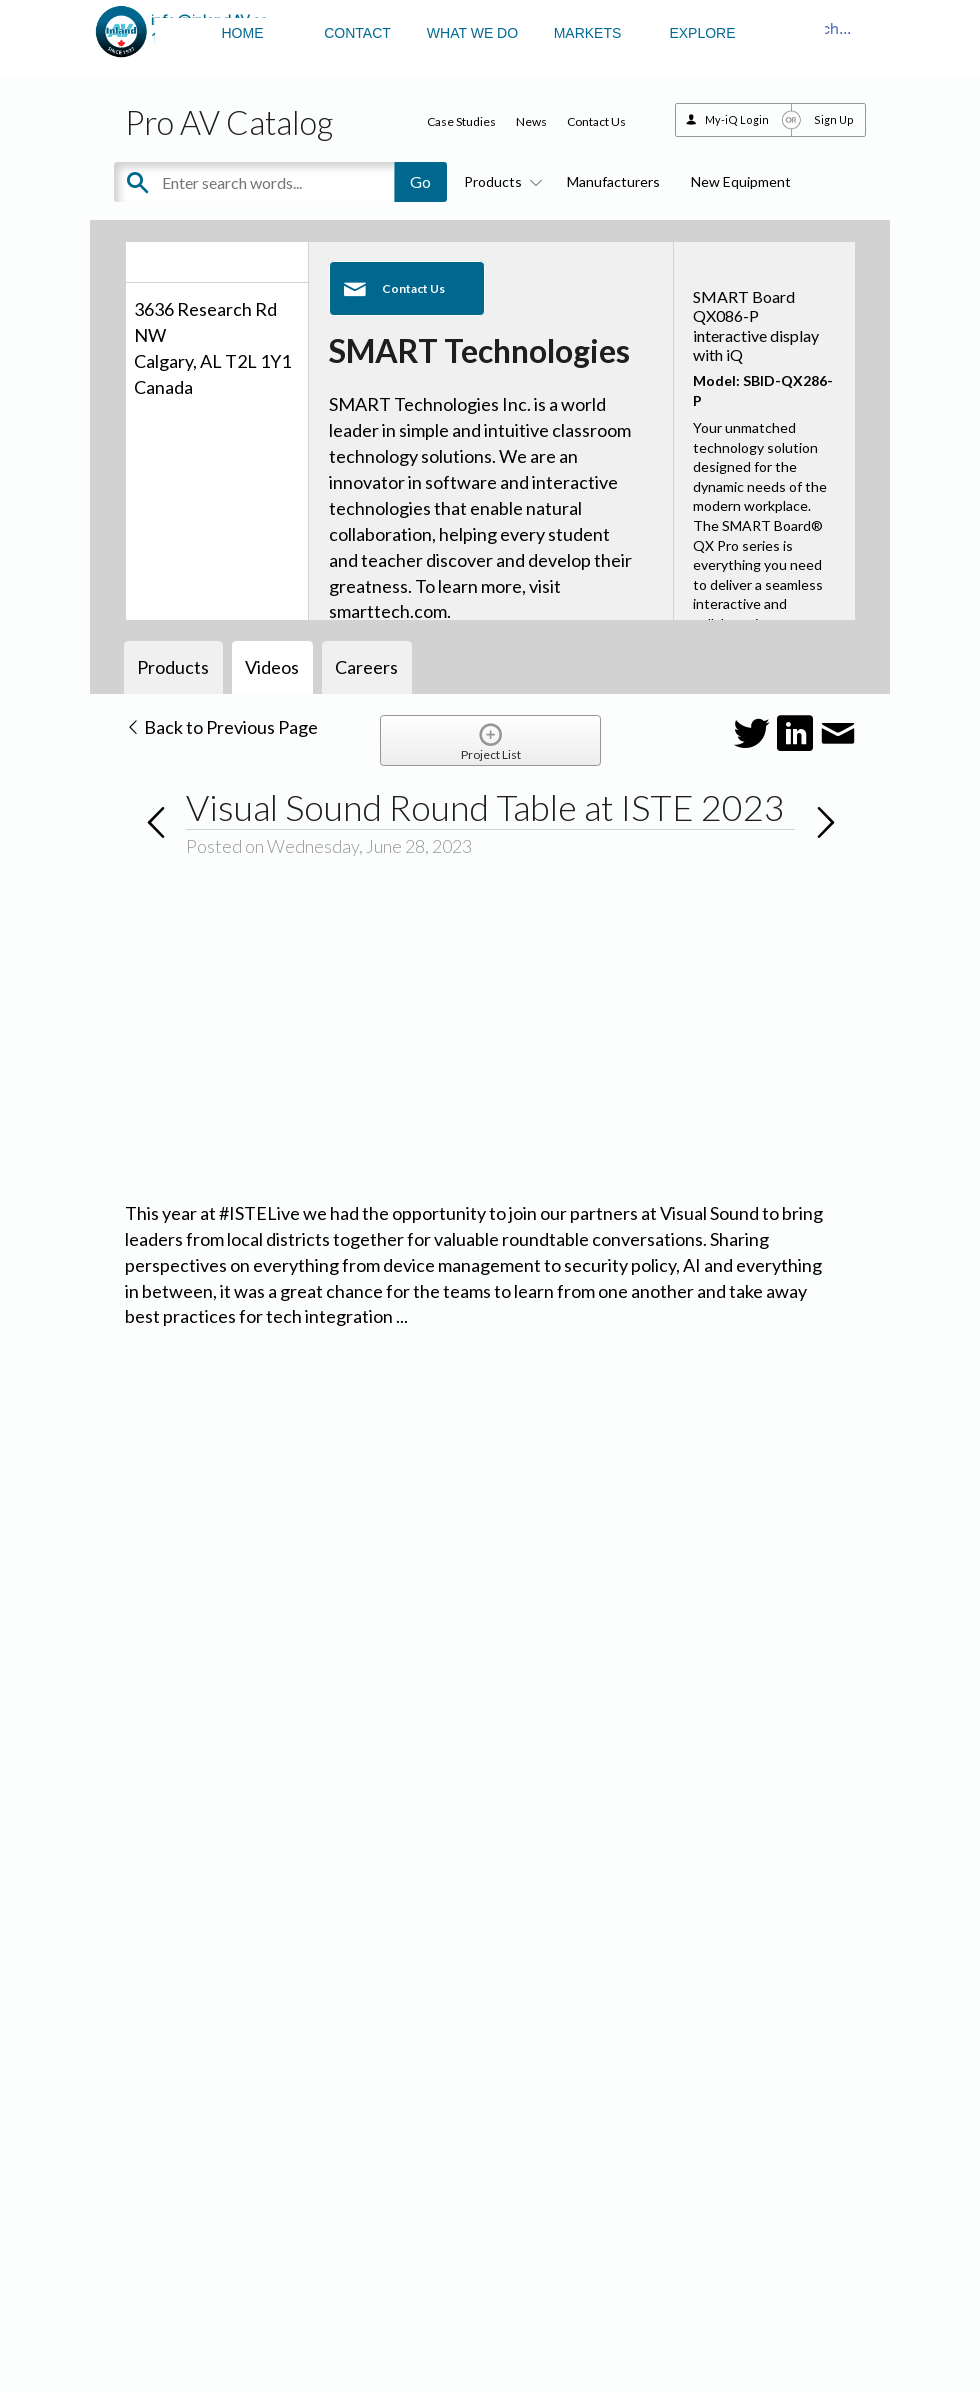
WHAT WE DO (472, 33)
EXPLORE (702, 33)
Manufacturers (613, 181)
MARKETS (588, 33)
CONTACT (357, 33)
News (531, 121)
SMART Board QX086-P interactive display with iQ (756, 325)
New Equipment (741, 181)
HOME (243, 33)
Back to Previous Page (221, 727)
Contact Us (596, 121)
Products (500, 181)
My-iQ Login (737, 119)
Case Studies (461, 121)
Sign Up (834, 119)
